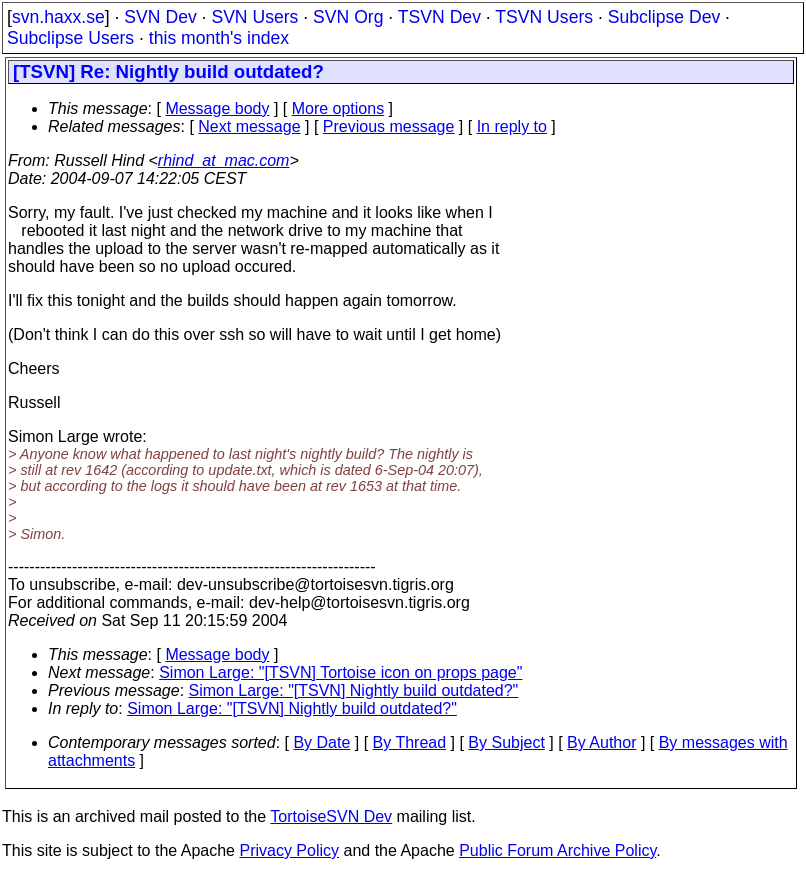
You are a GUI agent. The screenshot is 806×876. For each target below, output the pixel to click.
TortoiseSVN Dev (331, 816)
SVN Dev (160, 17)
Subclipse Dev (664, 17)
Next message (249, 126)
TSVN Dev (439, 17)
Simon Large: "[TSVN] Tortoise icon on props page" (340, 672)
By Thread (410, 742)
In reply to (512, 126)
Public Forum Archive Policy (557, 850)
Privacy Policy (289, 850)
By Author (601, 742)
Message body (217, 108)
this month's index (219, 38)
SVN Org (348, 17)
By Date (321, 742)
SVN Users (254, 17)
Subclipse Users (70, 38)
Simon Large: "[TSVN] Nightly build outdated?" (354, 690)
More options (338, 108)
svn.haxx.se (58, 17)
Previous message (389, 126)
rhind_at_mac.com (224, 160)
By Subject (506, 742)
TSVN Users (544, 17)
